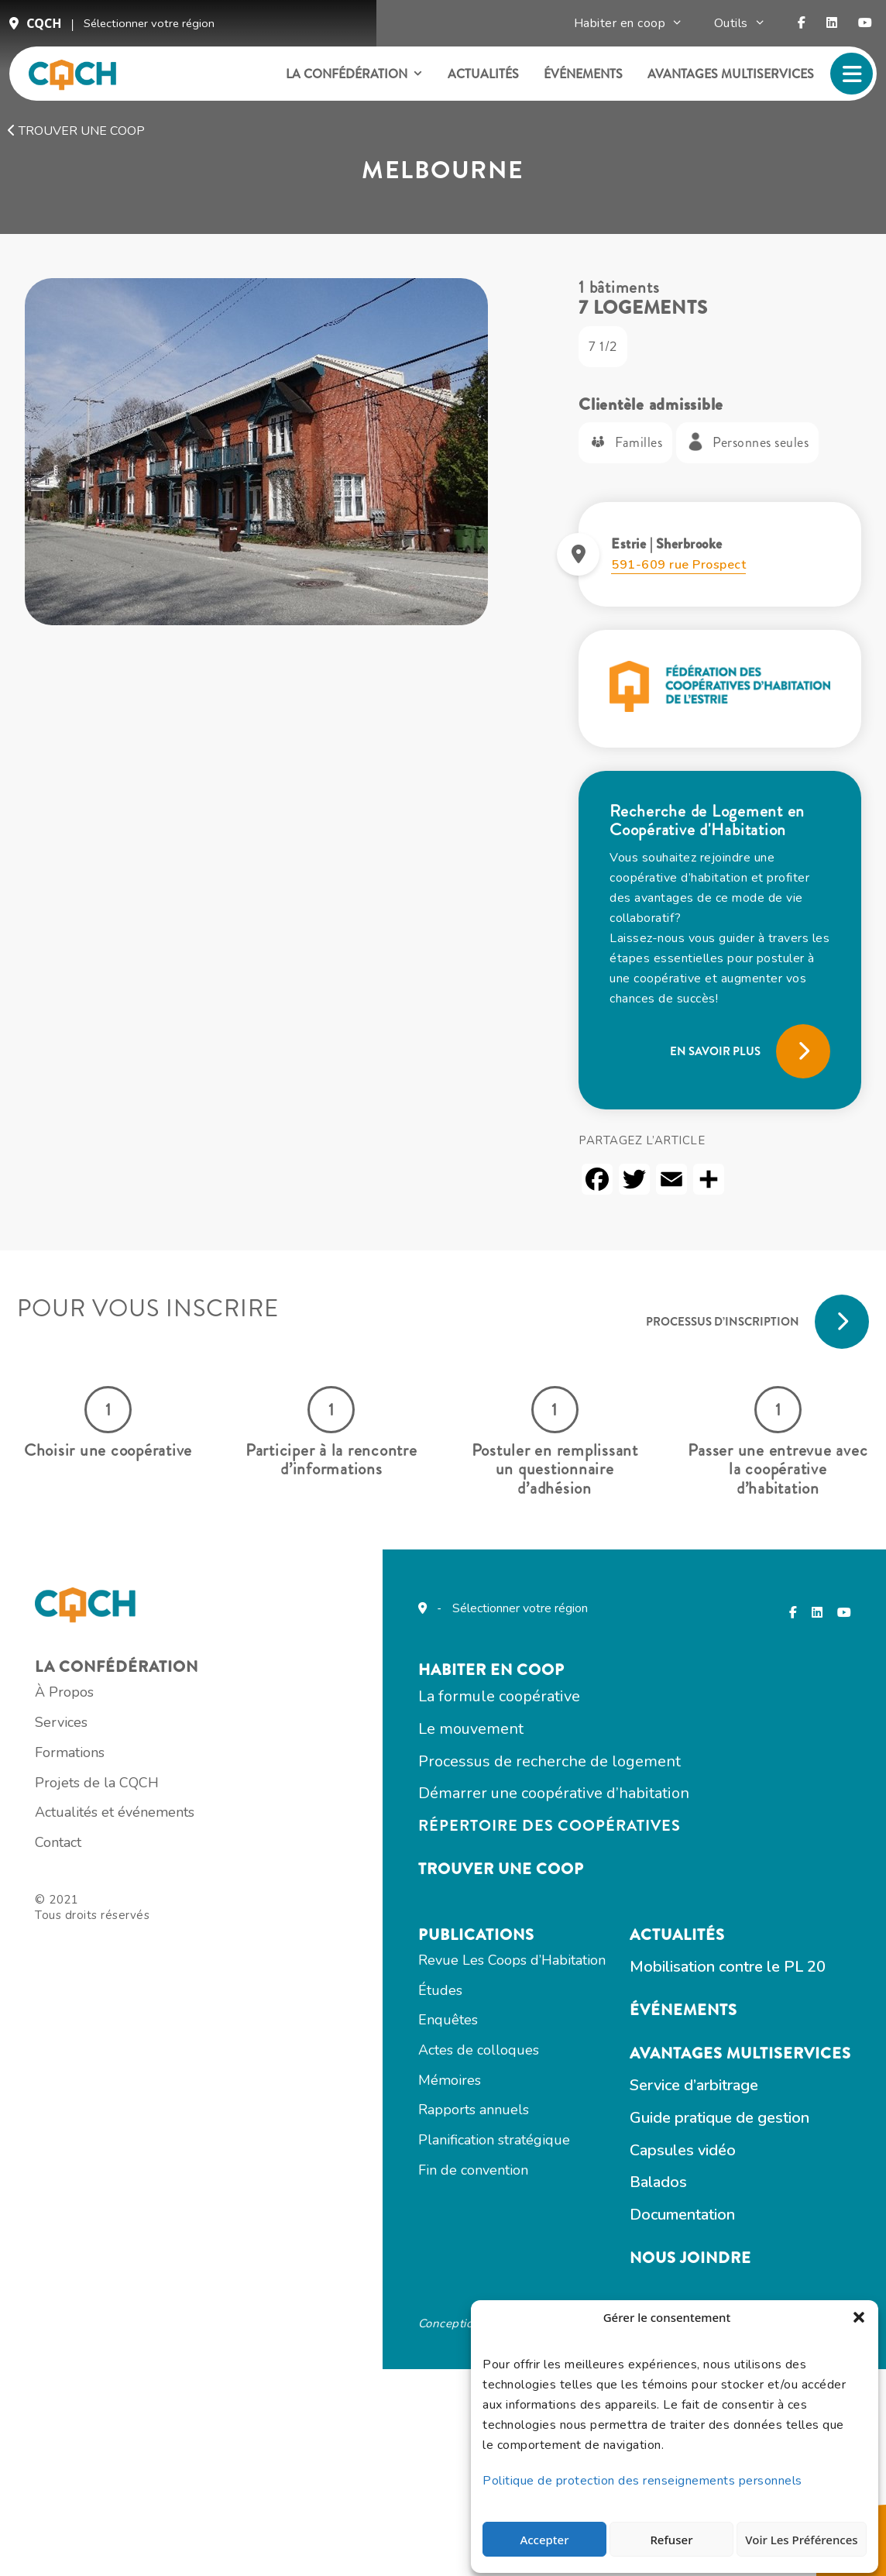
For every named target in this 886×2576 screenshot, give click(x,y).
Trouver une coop (76, 150)
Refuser (667, 2532)
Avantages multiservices (723, 84)
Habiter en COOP (356, 1809)
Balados (312, 2392)
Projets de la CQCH (124, 1959)
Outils (749, 28)
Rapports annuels (692, 1998)
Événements (575, 84)
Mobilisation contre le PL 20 (381, 2166)
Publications (695, 1809)
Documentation (336, 2426)
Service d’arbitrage (347, 2290)
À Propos (91, 1864)
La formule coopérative (364, 1840)
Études (659, 1871)
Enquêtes (666, 1902)
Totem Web (431, 2522)
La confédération (346, 84)
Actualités (475, 84)
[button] (855, 2322)
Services (88, 1895)
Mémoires (668, 1966)
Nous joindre (344, 2472)
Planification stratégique (712, 2030)
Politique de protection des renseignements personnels (646, 2472)
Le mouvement (336, 1874)
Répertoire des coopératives (414, 1977)
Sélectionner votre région (150, 28)
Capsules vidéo (336, 2358)
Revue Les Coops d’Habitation (730, 1839)
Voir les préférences (798, 2532)
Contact (85, 2043)
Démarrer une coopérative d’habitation (419, 1942)
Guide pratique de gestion (373, 2324)
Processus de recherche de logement (414, 1908)
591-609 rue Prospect (681, 622)
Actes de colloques (697, 1934)
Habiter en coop (637, 28)
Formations (97, 1927)
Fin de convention (692, 2061)
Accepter (544, 2532)
